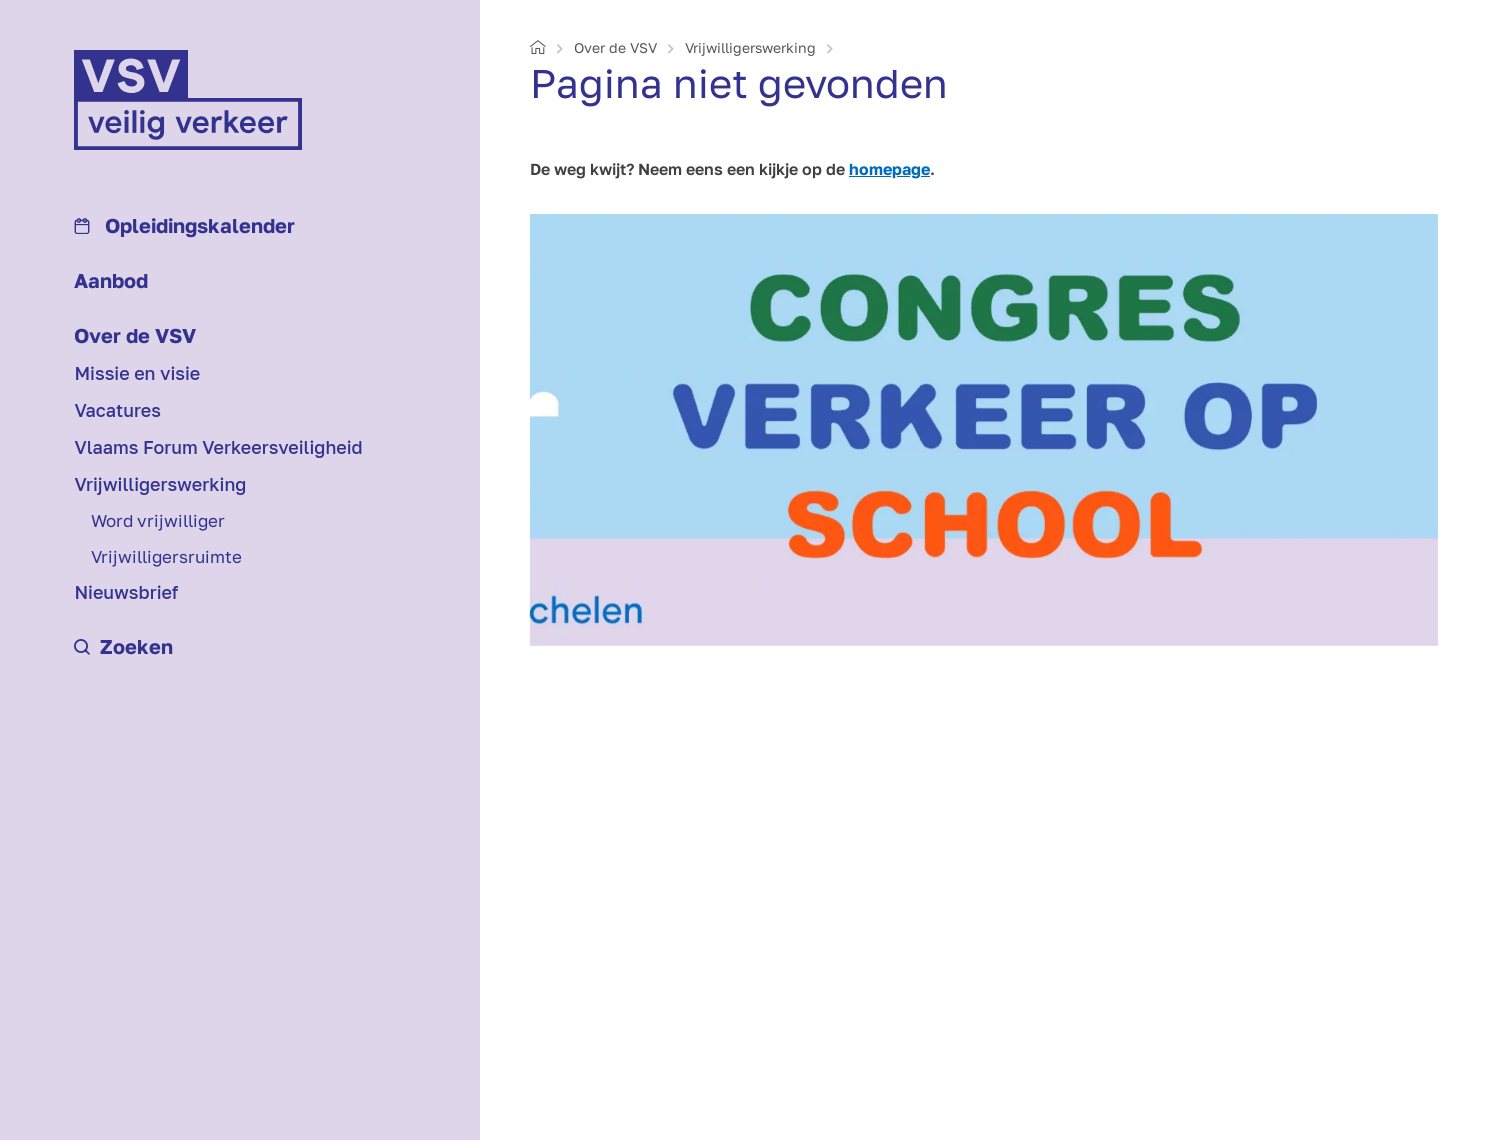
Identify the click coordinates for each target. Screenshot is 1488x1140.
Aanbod (111, 280)
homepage (889, 169)
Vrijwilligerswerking (160, 484)
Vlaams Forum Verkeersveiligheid (218, 447)
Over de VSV (135, 335)
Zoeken (123, 646)
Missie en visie (137, 373)
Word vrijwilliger (158, 520)
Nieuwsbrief (126, 592)
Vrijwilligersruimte (166, 556)
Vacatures (117, 410)
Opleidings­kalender (184, 225)
